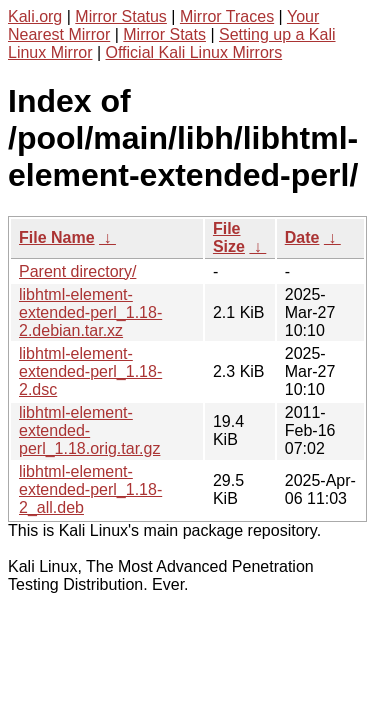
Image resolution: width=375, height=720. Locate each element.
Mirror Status (121, 16)
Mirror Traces (227, 16)
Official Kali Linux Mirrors (194, 52)
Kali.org (35, 16)
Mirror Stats (164, 34)
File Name (57, 237)
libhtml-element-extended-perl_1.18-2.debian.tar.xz (90, 312)
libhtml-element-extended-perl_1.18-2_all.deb (90, 489)
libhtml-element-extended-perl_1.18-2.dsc (90, 371)
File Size (229, 237)
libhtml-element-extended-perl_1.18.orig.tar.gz (89, 430)
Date (302, 237)
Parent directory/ (77, 271)
